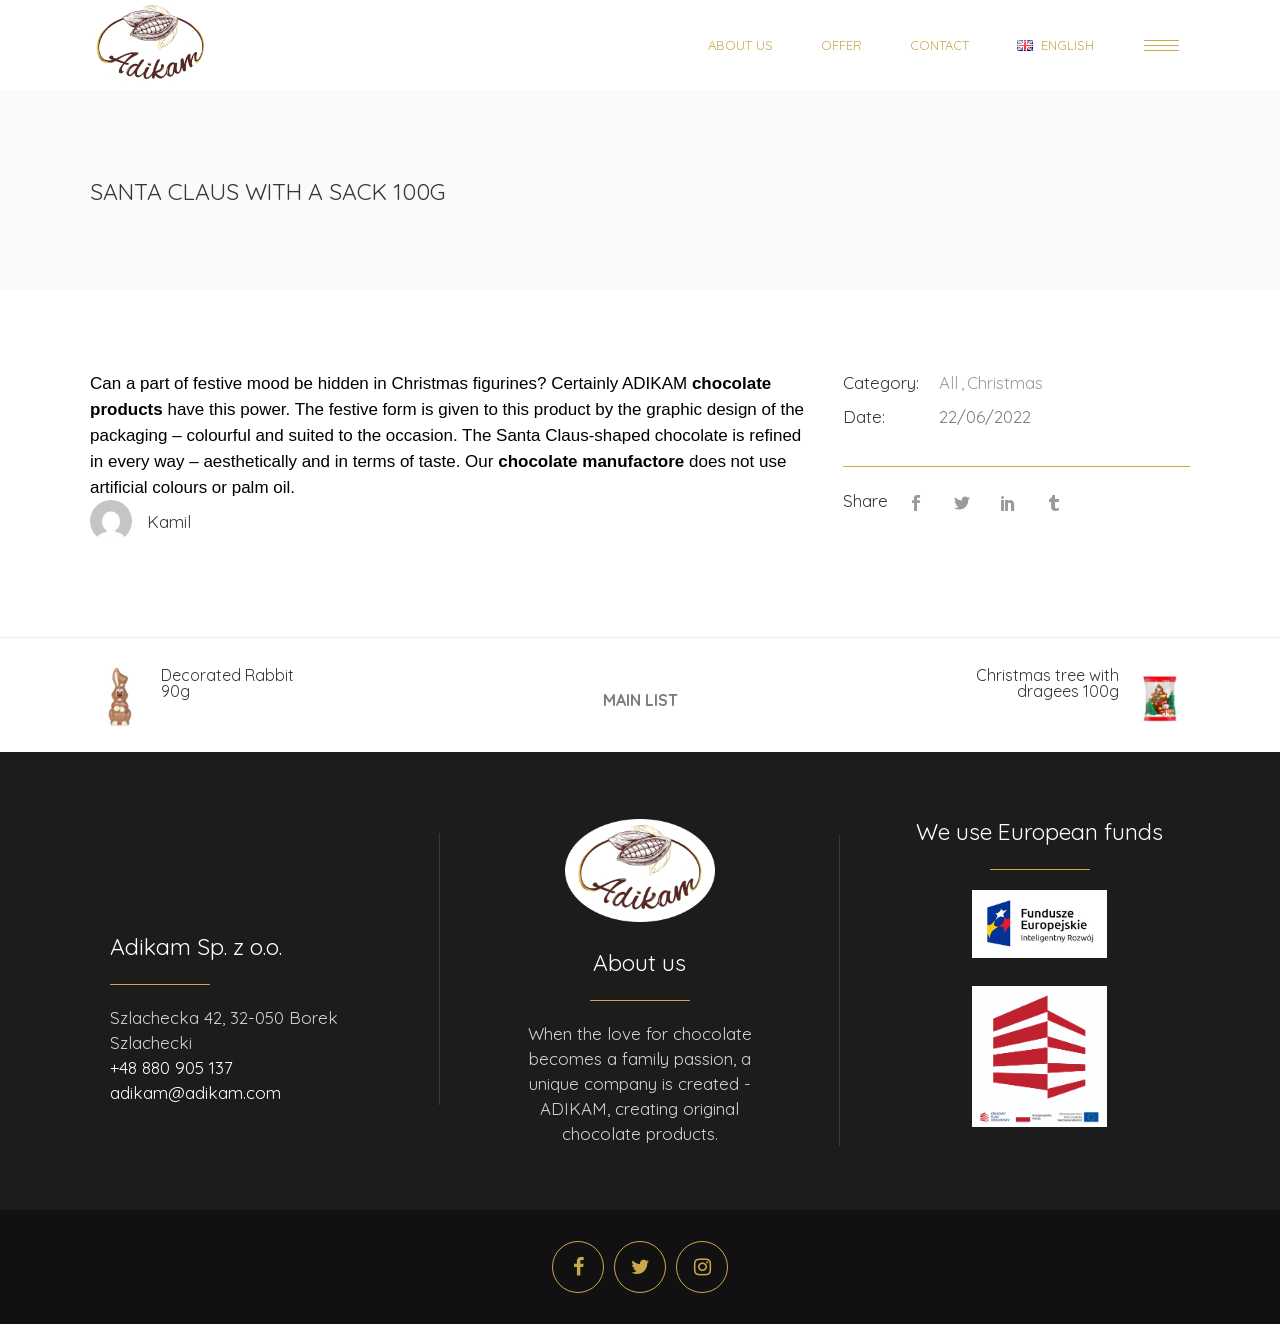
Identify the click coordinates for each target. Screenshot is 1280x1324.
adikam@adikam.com (195, 1092)
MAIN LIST (640, 699)
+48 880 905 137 (171, 1067)
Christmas (1005, 382)
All (948, 382)
